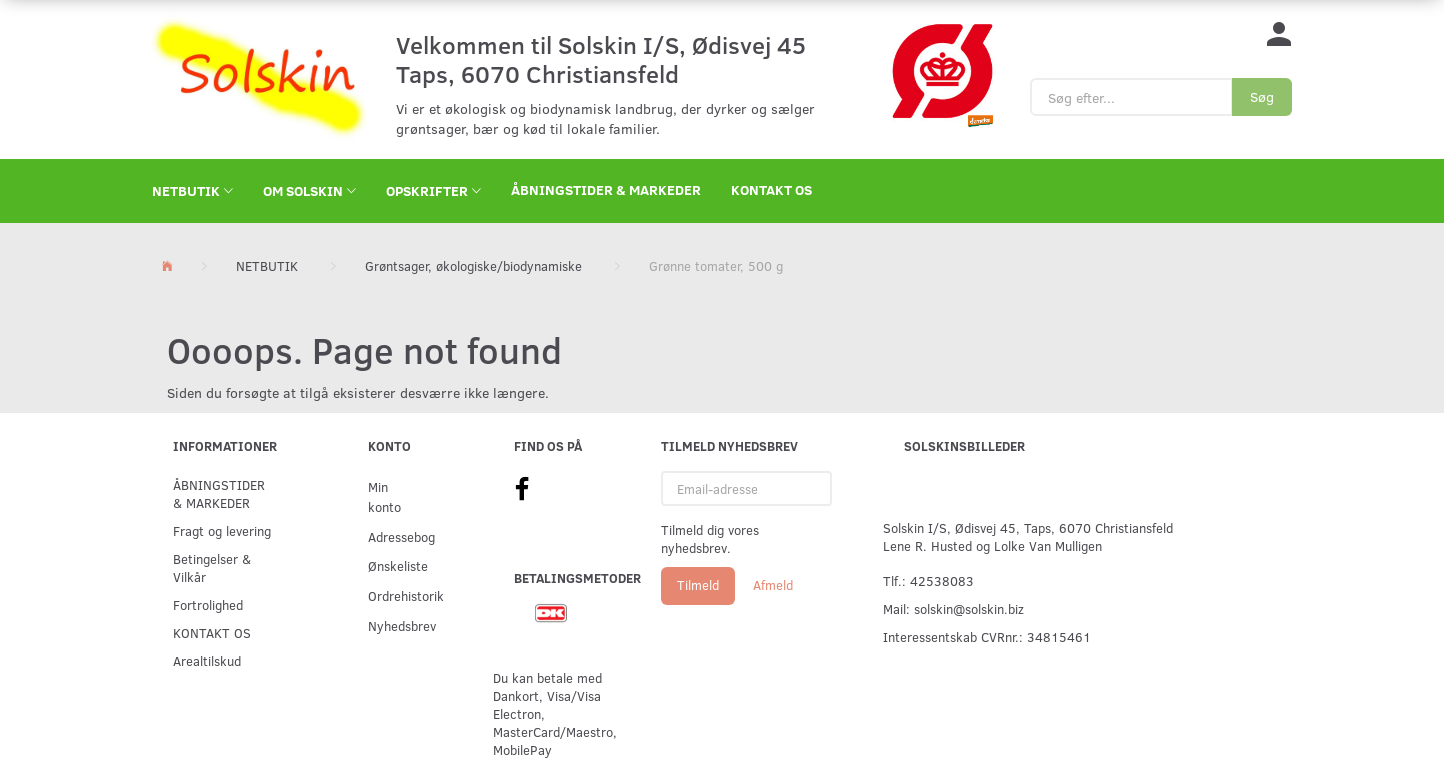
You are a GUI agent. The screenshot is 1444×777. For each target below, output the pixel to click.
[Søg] (1262, 97)
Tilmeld (698, 585)
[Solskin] (259, 77)
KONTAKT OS (771, 189)
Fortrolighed (208, 604)
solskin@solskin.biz (969, 608)
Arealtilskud (207, 660)
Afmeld (773, 585)
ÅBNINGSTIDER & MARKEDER (606, 189)
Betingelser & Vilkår (212, 567)
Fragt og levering (222, 530)
